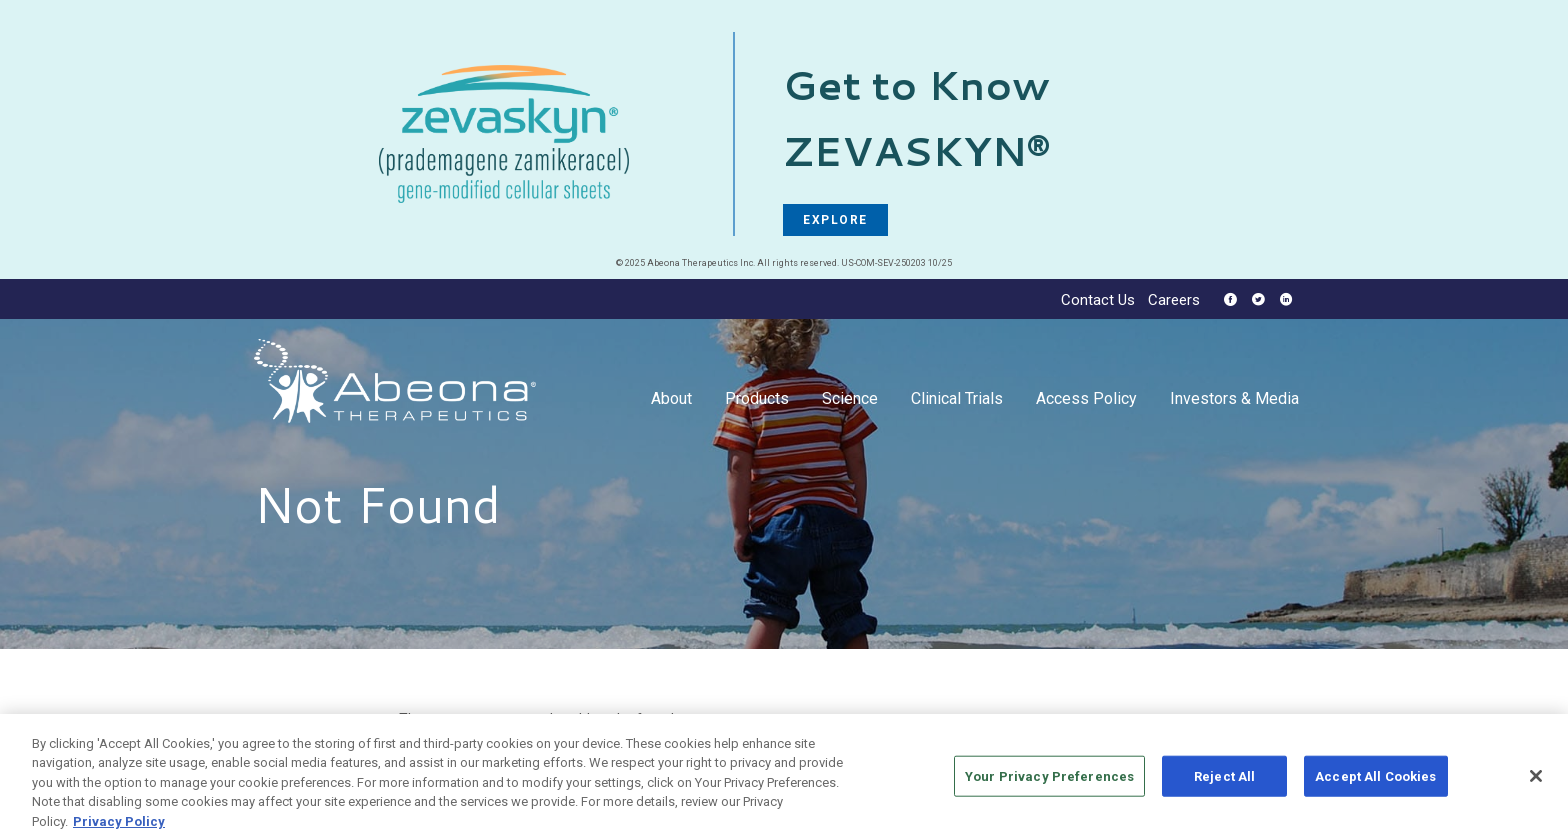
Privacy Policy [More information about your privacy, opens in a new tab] (119, 828)
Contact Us (1098, 300)
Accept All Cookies (1375, 782)
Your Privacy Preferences (1049, 782)
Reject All (1224, 782)
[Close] (1536, 783)
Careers (1174, 300)
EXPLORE (835, 220)
